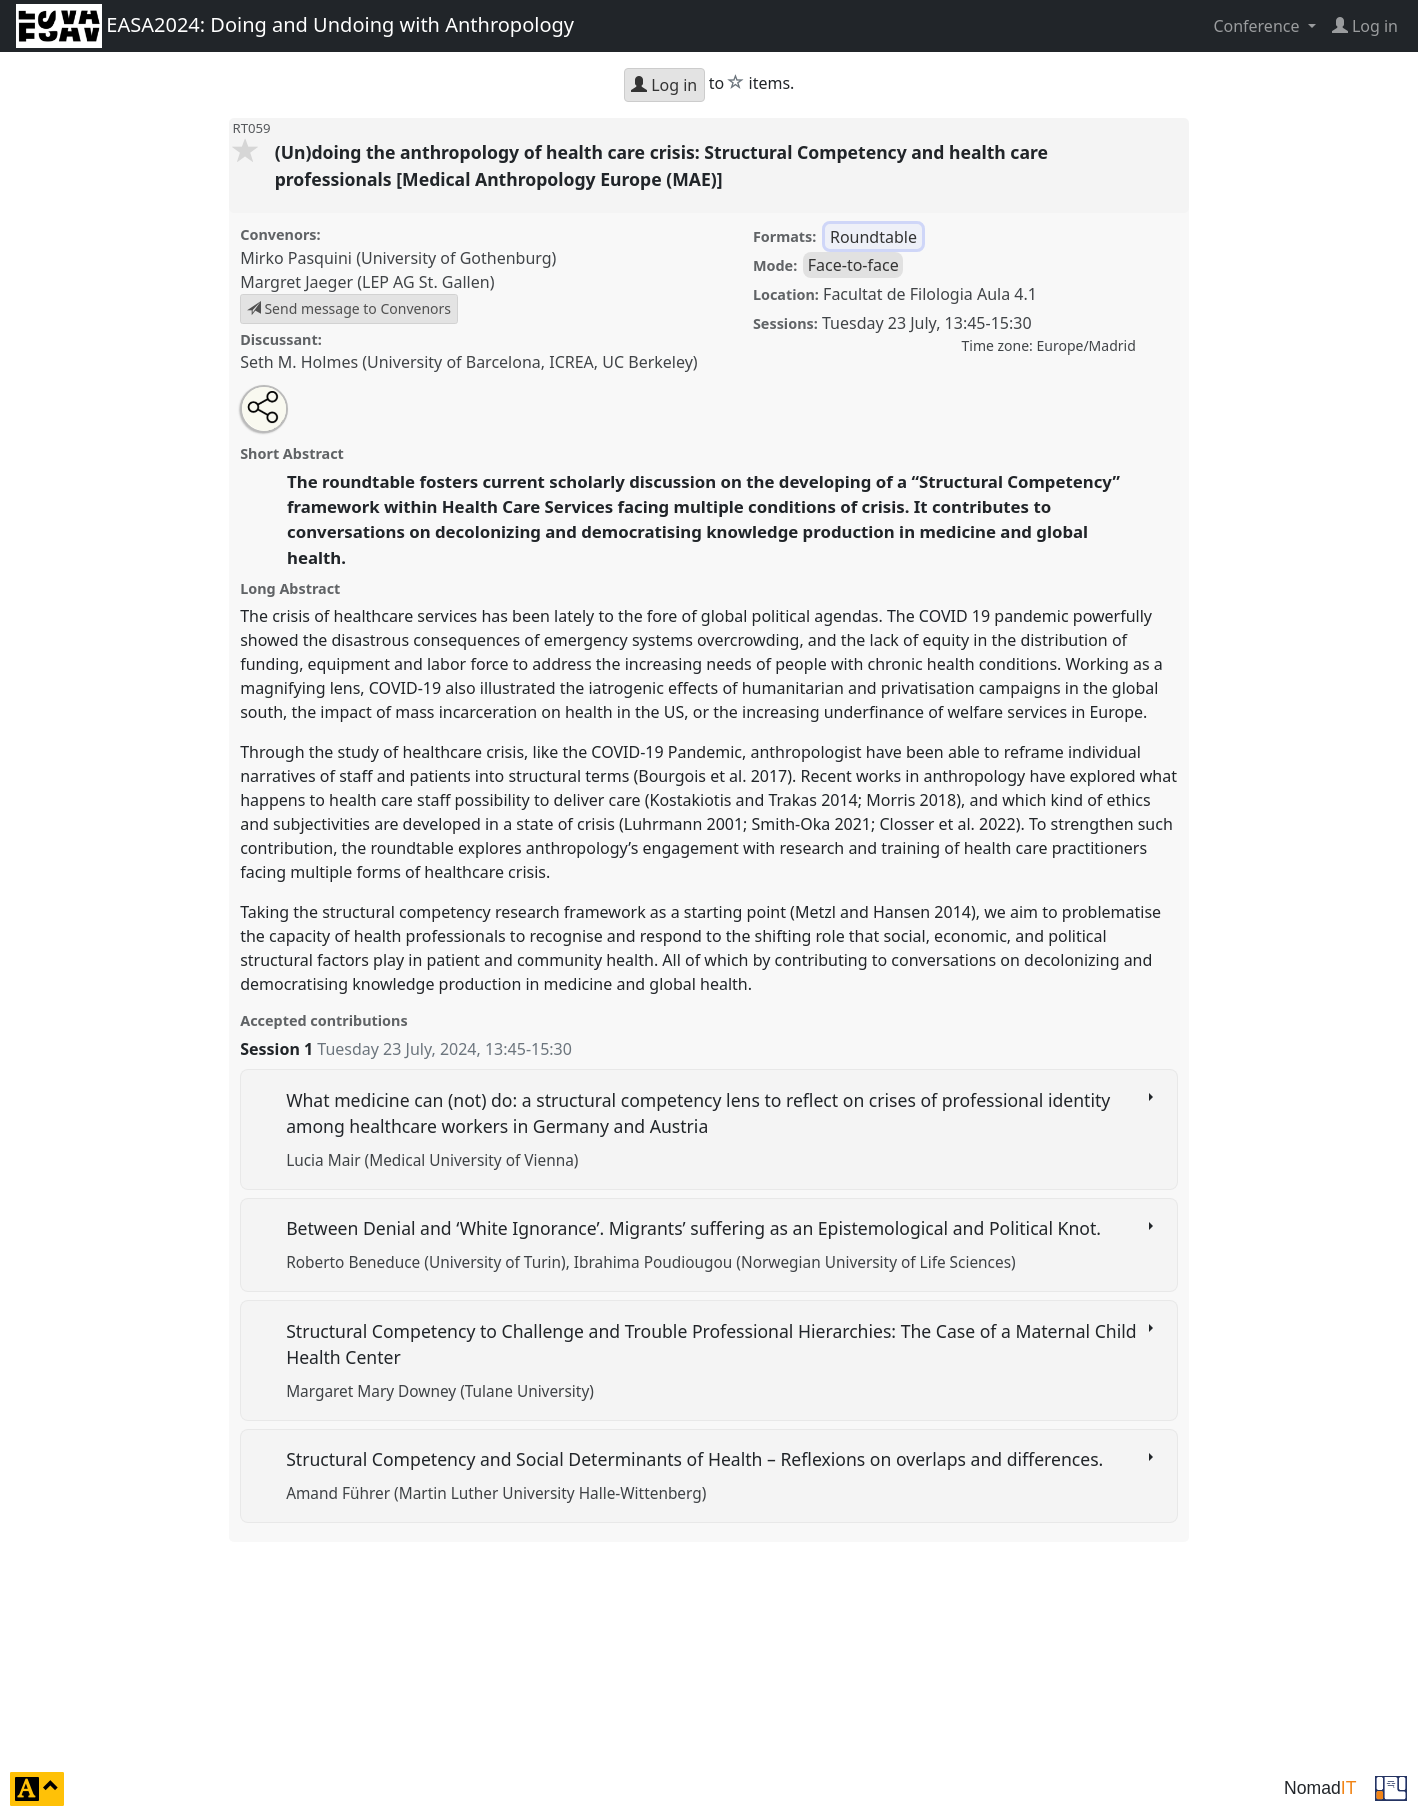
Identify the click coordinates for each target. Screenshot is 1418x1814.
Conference (1258, 26)
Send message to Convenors (349, 308)
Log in (664, 85)
